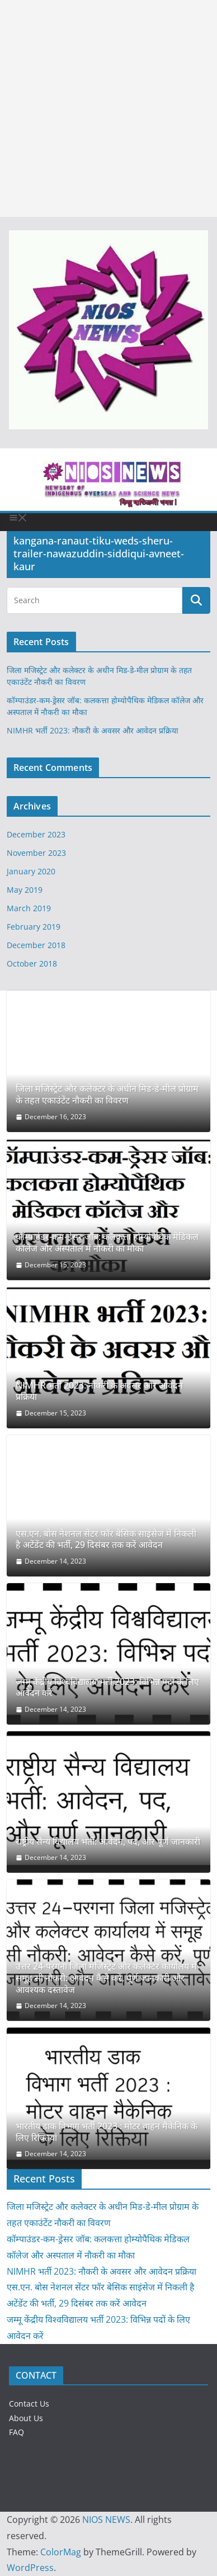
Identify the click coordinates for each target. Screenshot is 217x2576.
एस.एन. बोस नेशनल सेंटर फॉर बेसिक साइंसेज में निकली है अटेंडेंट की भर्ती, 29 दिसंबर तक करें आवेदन (106, 1539)
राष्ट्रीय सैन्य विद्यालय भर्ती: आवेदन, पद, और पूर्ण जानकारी (108, 1842)
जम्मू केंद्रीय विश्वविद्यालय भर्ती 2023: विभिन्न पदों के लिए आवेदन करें (107, 1687)
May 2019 (25, 889)
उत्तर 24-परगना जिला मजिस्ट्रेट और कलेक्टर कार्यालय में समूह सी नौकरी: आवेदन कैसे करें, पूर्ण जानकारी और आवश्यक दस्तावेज (106, 1978)
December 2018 (36, 945)
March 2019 (29, 908)
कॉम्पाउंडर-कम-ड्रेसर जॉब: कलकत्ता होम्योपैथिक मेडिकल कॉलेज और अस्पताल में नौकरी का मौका (107, 1242)
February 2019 (33, 926)
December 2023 (36, 834)
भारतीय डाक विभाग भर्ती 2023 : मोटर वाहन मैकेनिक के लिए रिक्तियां (106, 2132)
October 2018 (32, 963)
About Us (26, 2418)
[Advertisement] (108, 108)
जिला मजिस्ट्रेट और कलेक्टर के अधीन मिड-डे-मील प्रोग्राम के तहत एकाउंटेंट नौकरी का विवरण (107, 1094)
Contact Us (29, 2403)
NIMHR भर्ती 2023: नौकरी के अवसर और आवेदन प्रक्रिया (92, 730)
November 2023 (36, 852)
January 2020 (31, 871)
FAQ (16, 2432)
